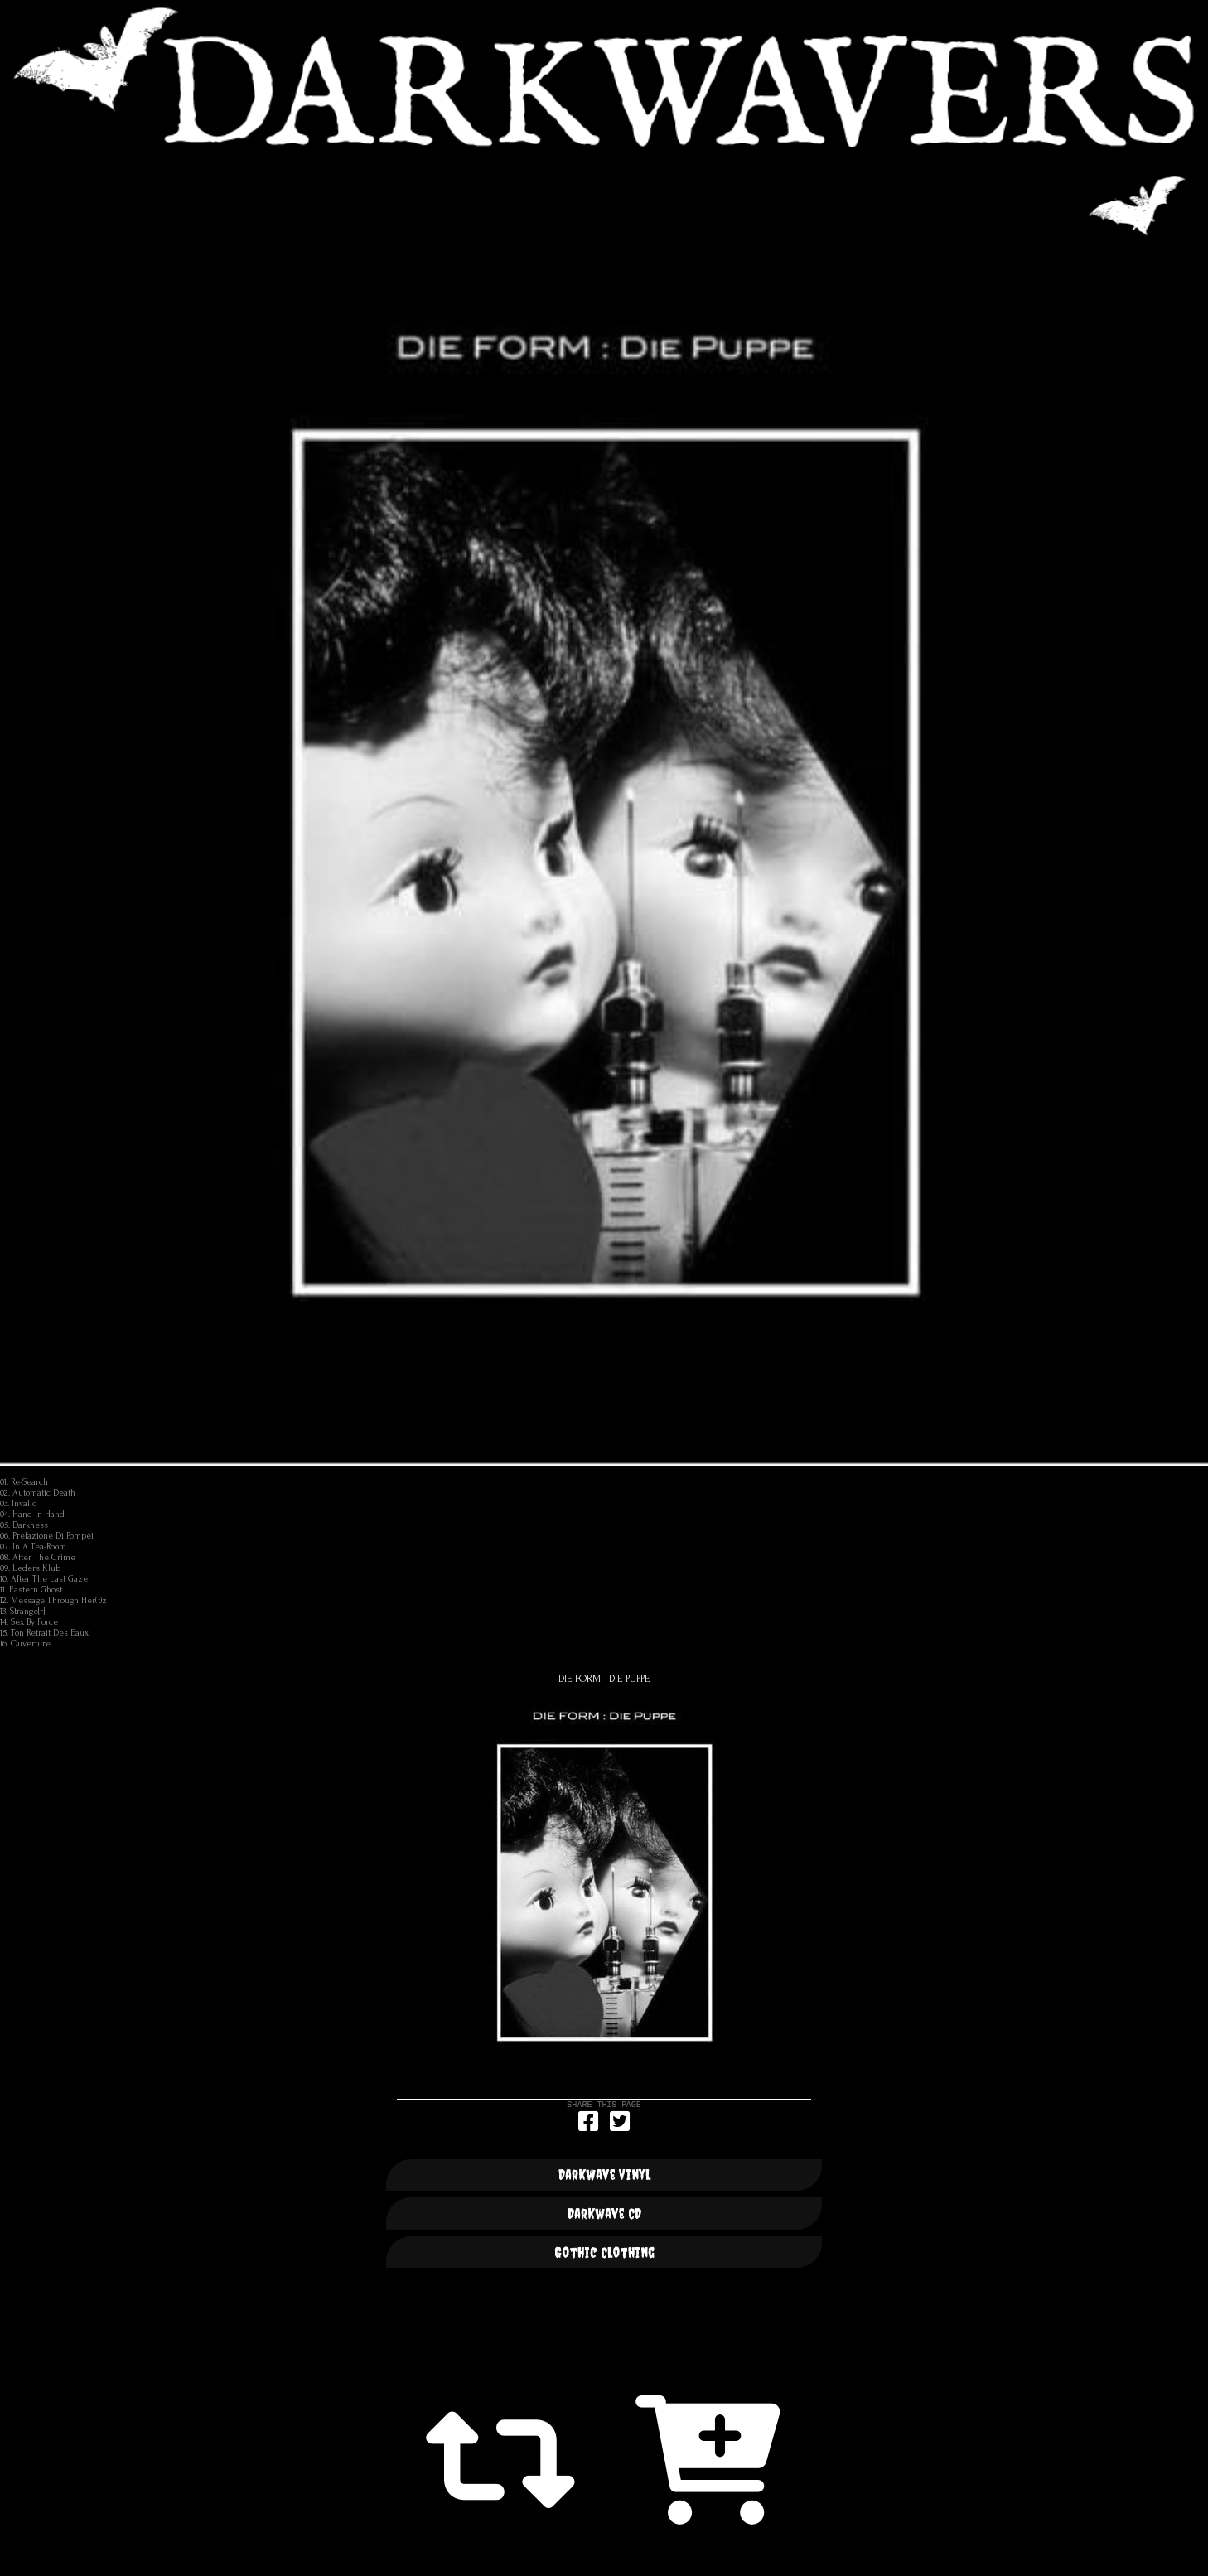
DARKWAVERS (604, 77)
